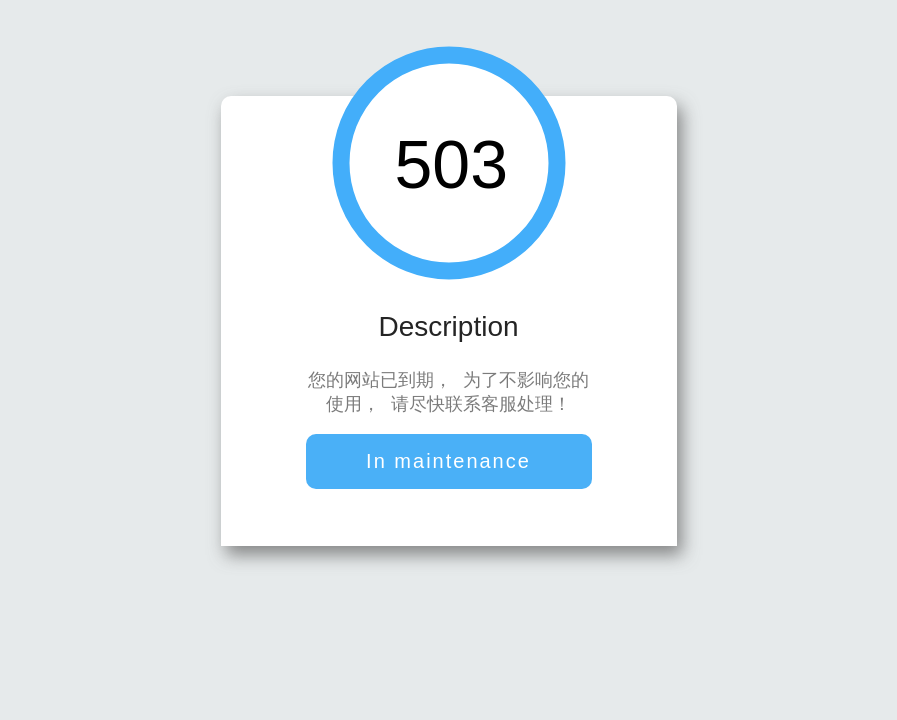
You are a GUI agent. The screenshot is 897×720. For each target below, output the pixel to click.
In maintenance (448, 463)
